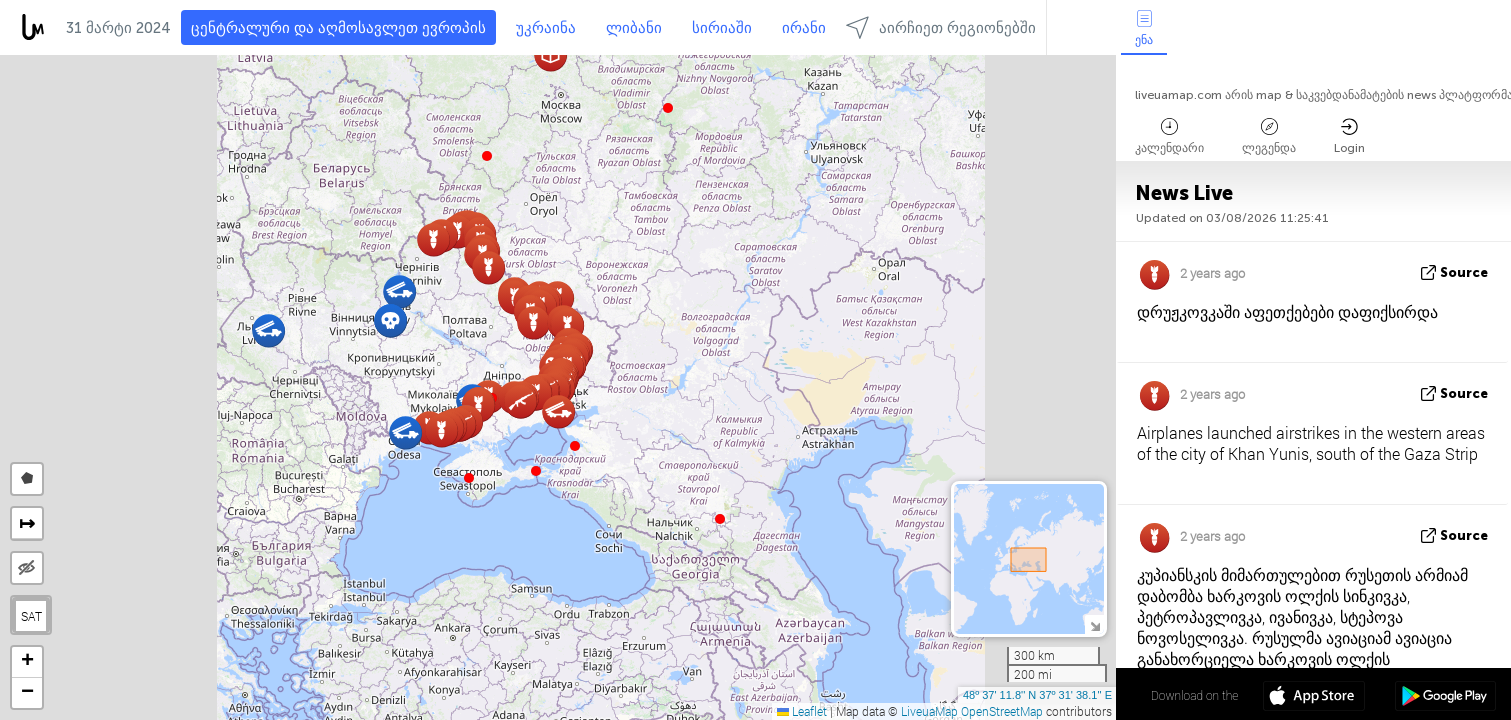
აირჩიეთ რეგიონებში (941, 27)
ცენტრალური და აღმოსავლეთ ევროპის (338, 28)
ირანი (804, 28)
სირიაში (722, 28)
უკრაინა (546, 28)
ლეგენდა (1269, 136)
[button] (536, 471)
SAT (31, 616)
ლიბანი (634, 28)
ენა (1144, 28)
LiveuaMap (929, 711)
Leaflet (802, 711)
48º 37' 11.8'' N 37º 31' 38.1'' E (1037, 695)
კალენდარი (1169, 136)
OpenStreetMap (1002, 711)
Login (1349, 136)
